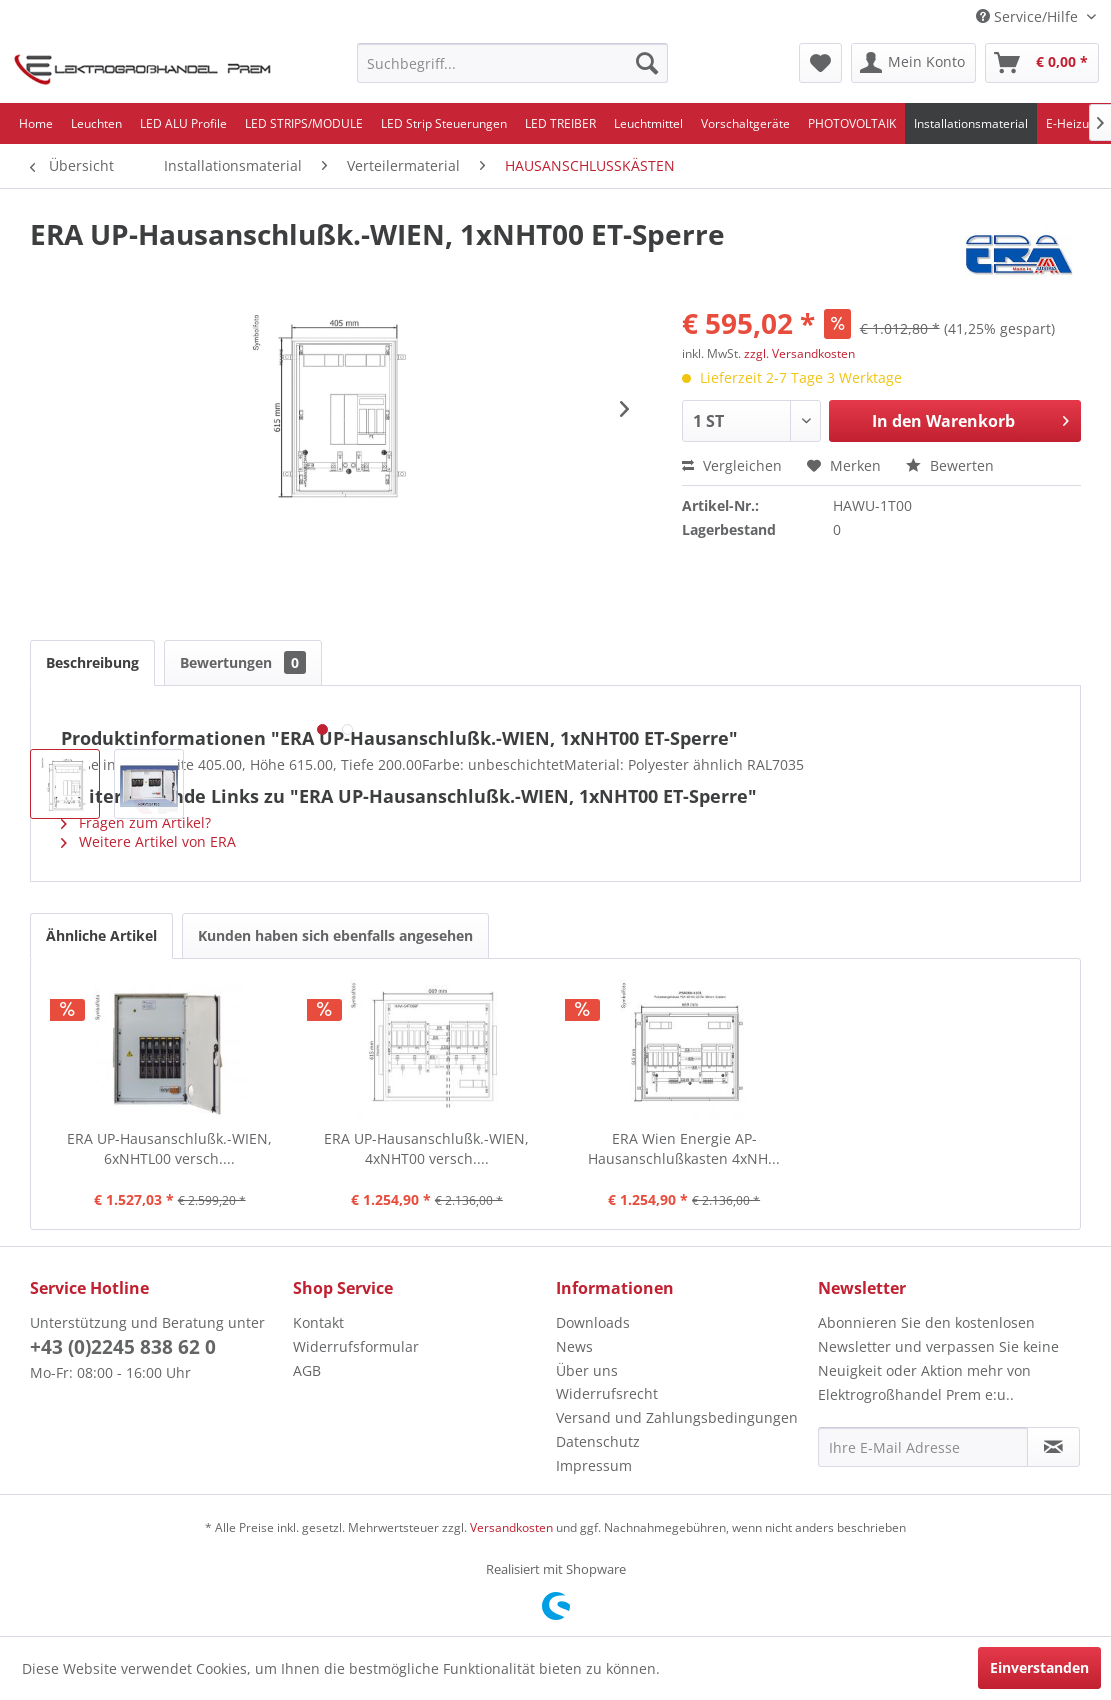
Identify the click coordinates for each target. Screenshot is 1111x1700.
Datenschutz (598, 1441)
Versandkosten (511, 1527)
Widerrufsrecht (607, 1393)
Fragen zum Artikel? (136, 822)
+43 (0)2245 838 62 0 (123, 1347)
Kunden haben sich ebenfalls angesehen (335, 935)
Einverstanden (1039, 1667)
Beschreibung (92, 662)
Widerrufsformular (356, 1346)
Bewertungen (243, 662)
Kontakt (318, 1322)
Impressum (594, 1465)
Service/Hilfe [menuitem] (1029, 16)
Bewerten (950, 465)
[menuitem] (512, 63)
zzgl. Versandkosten (799, 353)
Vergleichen (732, 465)
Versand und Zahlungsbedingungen (677, 1417)
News (574, 1346)
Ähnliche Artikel (101, 935)
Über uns (587, 1370)
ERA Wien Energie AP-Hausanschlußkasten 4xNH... (684, 1148)
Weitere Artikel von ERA (148, 841)
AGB (307, 1370)
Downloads (593, 1322)
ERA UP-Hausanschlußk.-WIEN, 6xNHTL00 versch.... (169, 1148)
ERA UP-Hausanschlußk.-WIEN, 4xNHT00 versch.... (426, 1148)
